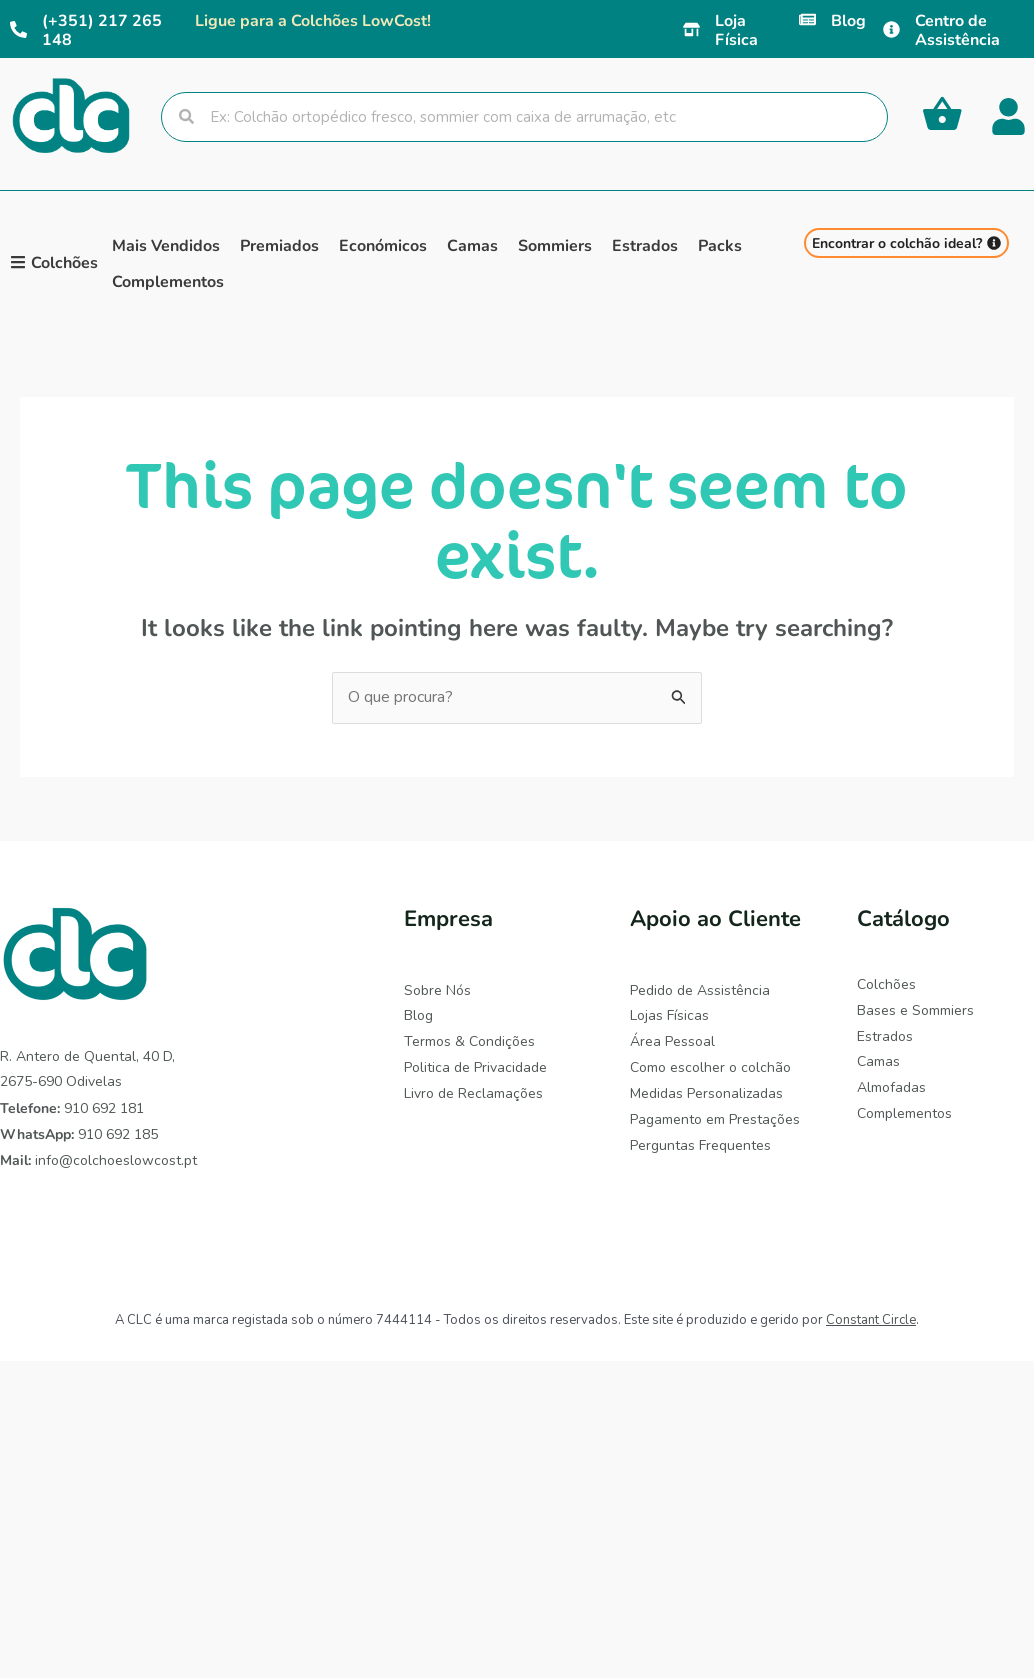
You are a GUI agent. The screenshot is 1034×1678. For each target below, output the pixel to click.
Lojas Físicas (669, 1015)
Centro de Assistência (957, 29)
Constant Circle (871, 1320)
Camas (878, 1061)
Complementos (904, 1112)
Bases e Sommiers (915, 1010)
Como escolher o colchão (710, 1066)
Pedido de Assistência (700, 990)
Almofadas (891, 1086)
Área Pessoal (672, 1041)
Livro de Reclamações (473, 1092)
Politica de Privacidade (475, 1066)
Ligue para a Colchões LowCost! (313, 19)
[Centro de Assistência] (891, 29)
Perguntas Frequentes (700, 1143)
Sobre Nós (437, 990)
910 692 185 (79, 1134)
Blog (848, 19)
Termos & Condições (469, 1041)
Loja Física (736, 29)
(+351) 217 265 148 (102, 29)
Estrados (885, 1035)
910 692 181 (72, 1108)
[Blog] (807, 19)
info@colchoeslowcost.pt (98, 1160)
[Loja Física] (691, 29)
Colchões (886, 984)
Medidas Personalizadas (706, 1092)
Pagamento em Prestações (715, 1118)
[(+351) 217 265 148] (18, 29)
